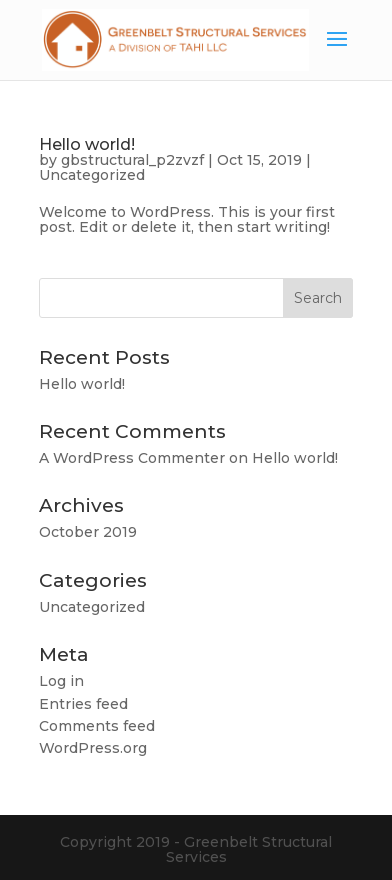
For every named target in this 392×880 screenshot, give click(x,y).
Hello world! (87, 144)
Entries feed (83, 704)
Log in (61, 681)
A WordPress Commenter (132, 458)
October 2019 (88, 532)
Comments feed (97, 726)
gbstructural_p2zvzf (132, 160)
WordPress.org (93, 748)
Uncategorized (92, 175)
